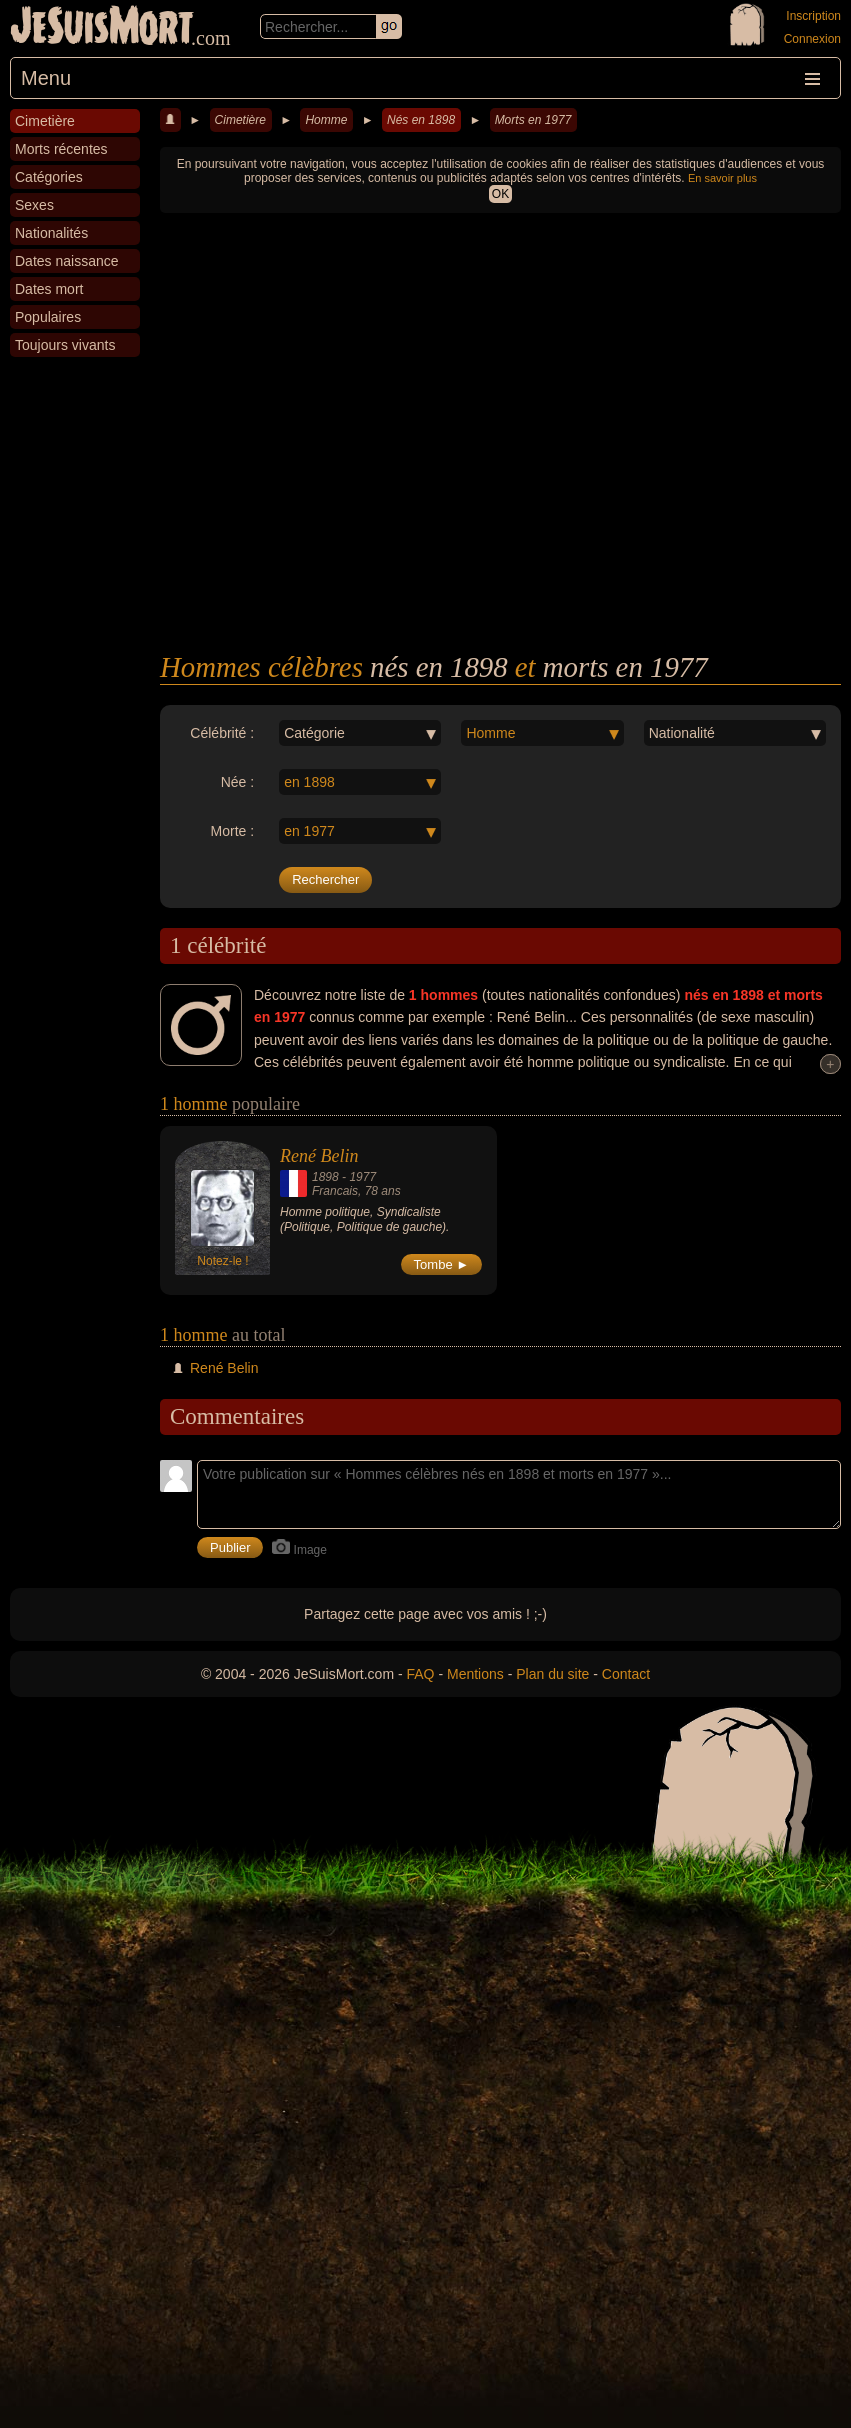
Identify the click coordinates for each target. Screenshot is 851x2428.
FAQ (421, 1674)
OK (500, 194)
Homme (326, 120)
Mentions (475, 1674)
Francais (335, 1191)
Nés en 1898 (421, 120)
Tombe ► (442, 1264)
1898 (325, 1177)
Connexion (812, 39)
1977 (362, 1177)
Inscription (813, 16)
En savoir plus (722, 178)
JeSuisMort (102, 28)
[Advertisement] (500, 501)
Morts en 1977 (533, 120)
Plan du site (552, 1674)
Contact (626, 1674)
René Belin (319, 1156)
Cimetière (240, 120)
